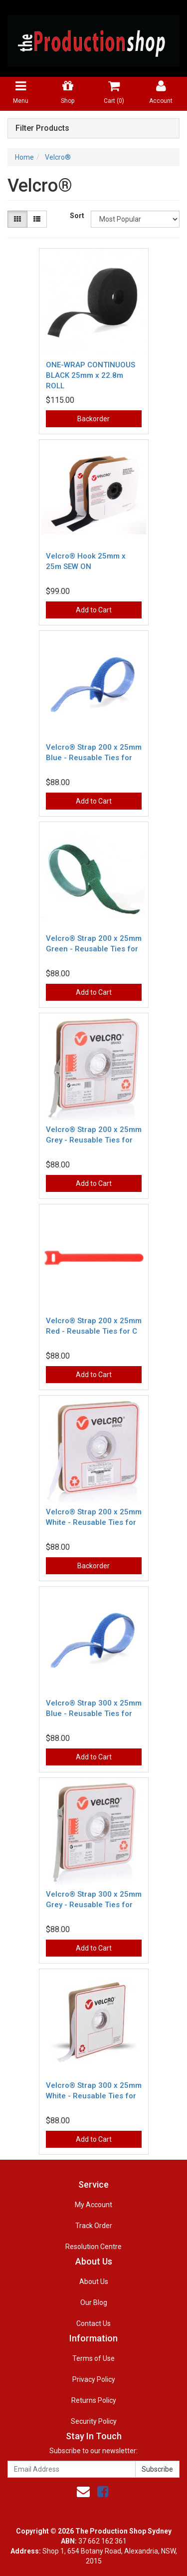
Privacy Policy (93, 2379)
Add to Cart (94, 610)
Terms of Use (93, 2358)
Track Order (93, 2226)
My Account (93, 2205)
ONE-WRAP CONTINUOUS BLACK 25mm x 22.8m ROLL (90, 375)
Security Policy (94, 2421)
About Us (93, 2282)
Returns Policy (93, 2400)
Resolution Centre (93, 2247)
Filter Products (42, 128)
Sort (76, 216)
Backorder (93, 419)
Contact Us (93, 2323)
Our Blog (93, 2302)
